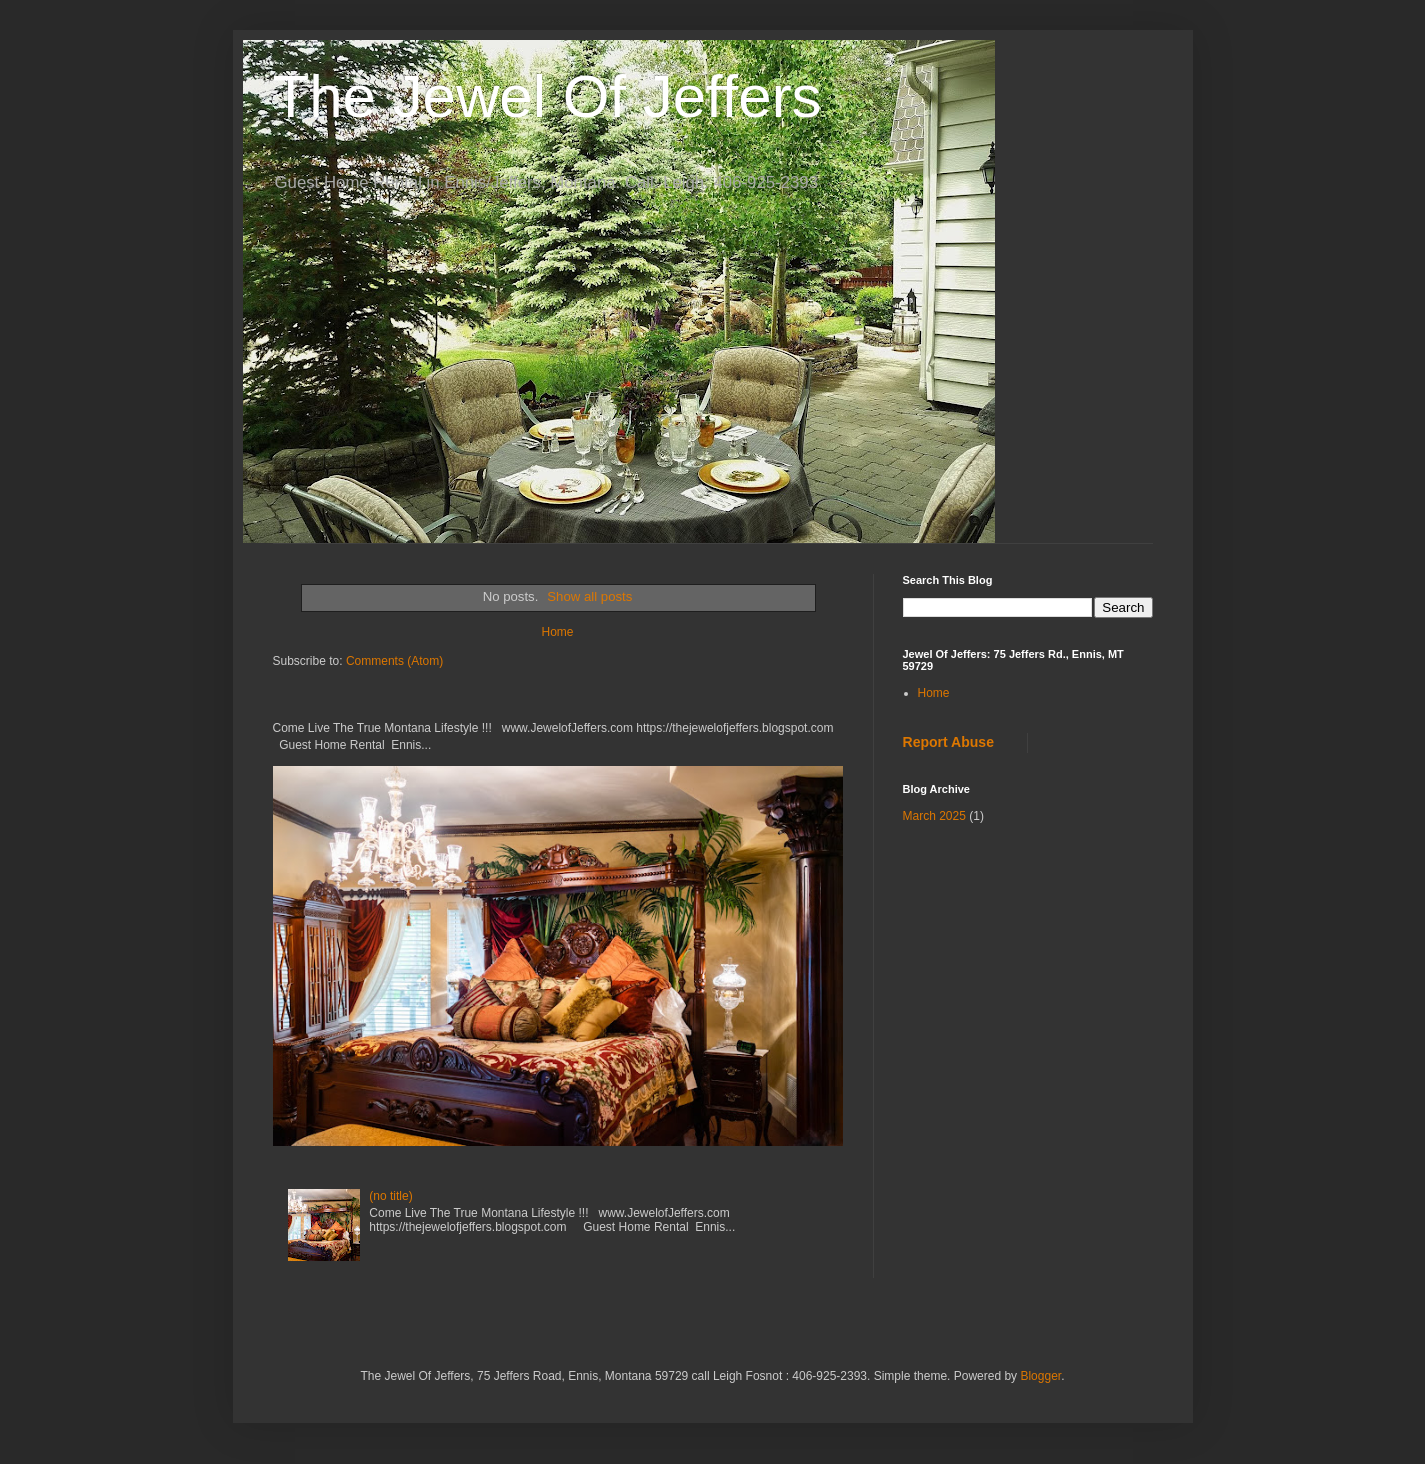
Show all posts (589, 596)
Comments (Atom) (394, 661)
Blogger (1040, 1376)
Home (557, 632)
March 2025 (934, 816)
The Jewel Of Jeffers (547, 96)
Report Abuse (948, 742)
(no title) (390, 1196)
